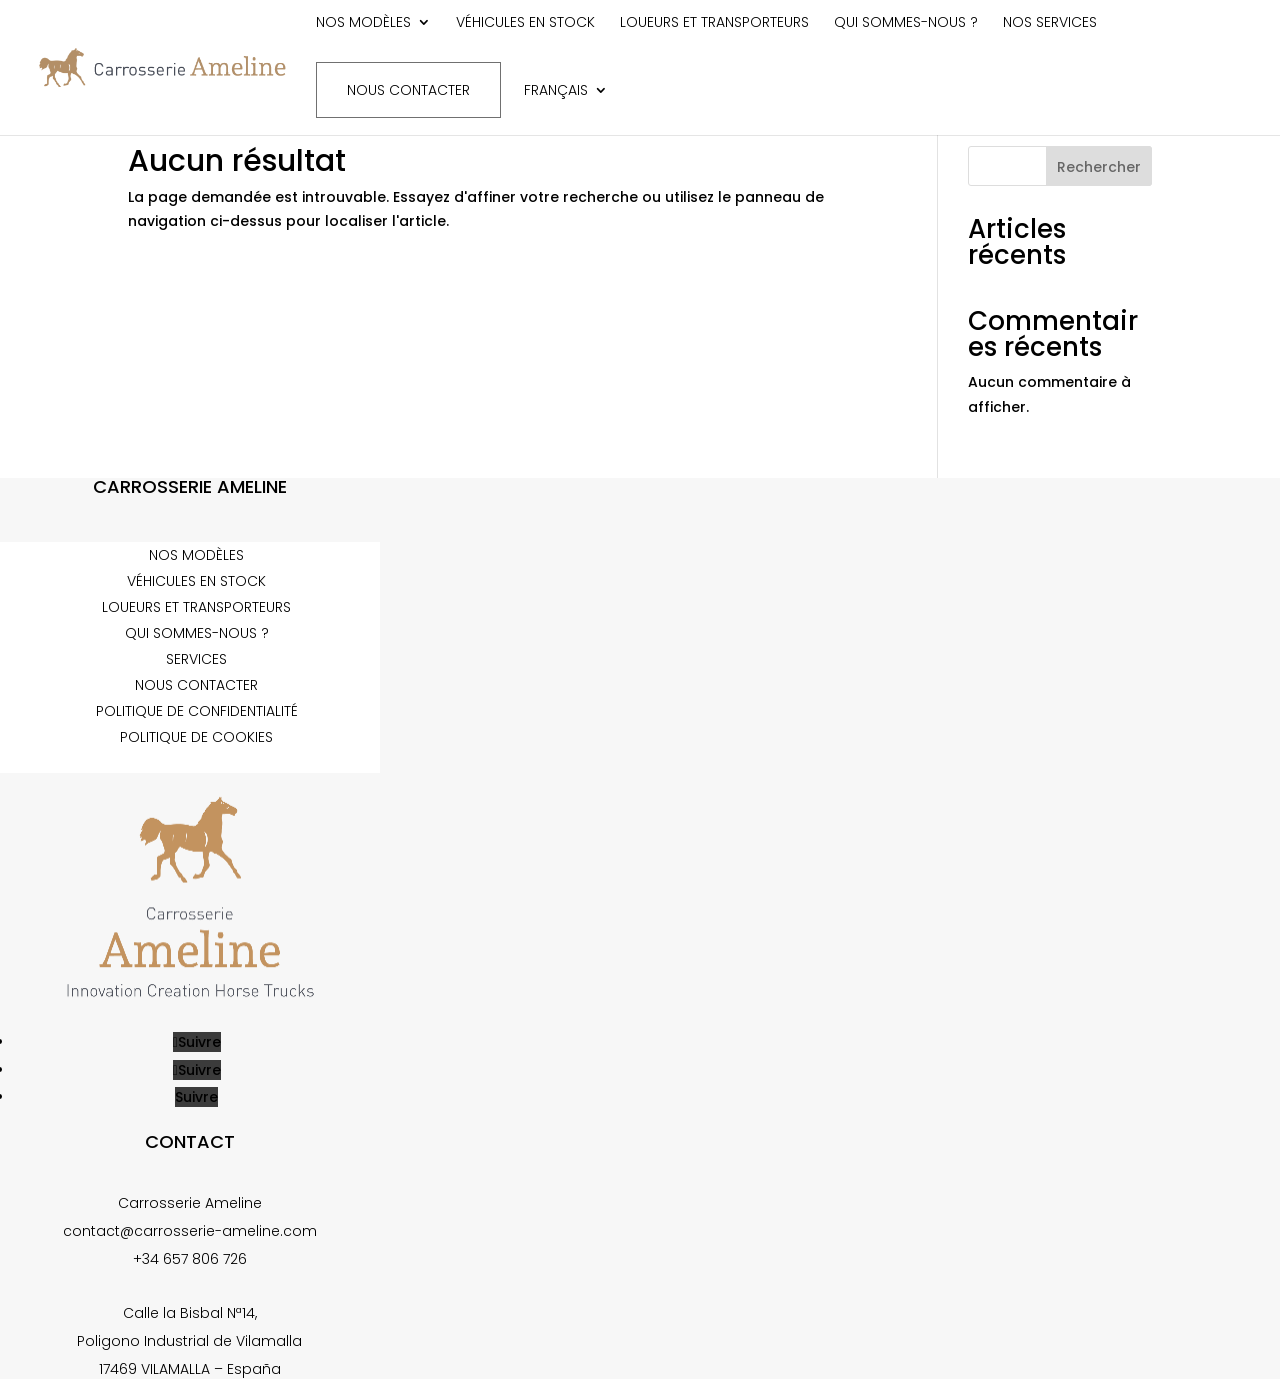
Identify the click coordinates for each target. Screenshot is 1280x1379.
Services (196, 659)
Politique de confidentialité (197, 711)
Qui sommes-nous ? (906, 23)
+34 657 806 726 (190, 1259)
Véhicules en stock (525, 23)
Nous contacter (408, 90)
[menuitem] (566, 106)
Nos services (1050, 23)
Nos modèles (363, 23)
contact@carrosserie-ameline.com (190, 1231)
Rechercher (1099, 167)
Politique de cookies (196, 737)
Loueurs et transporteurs (714, 23)
